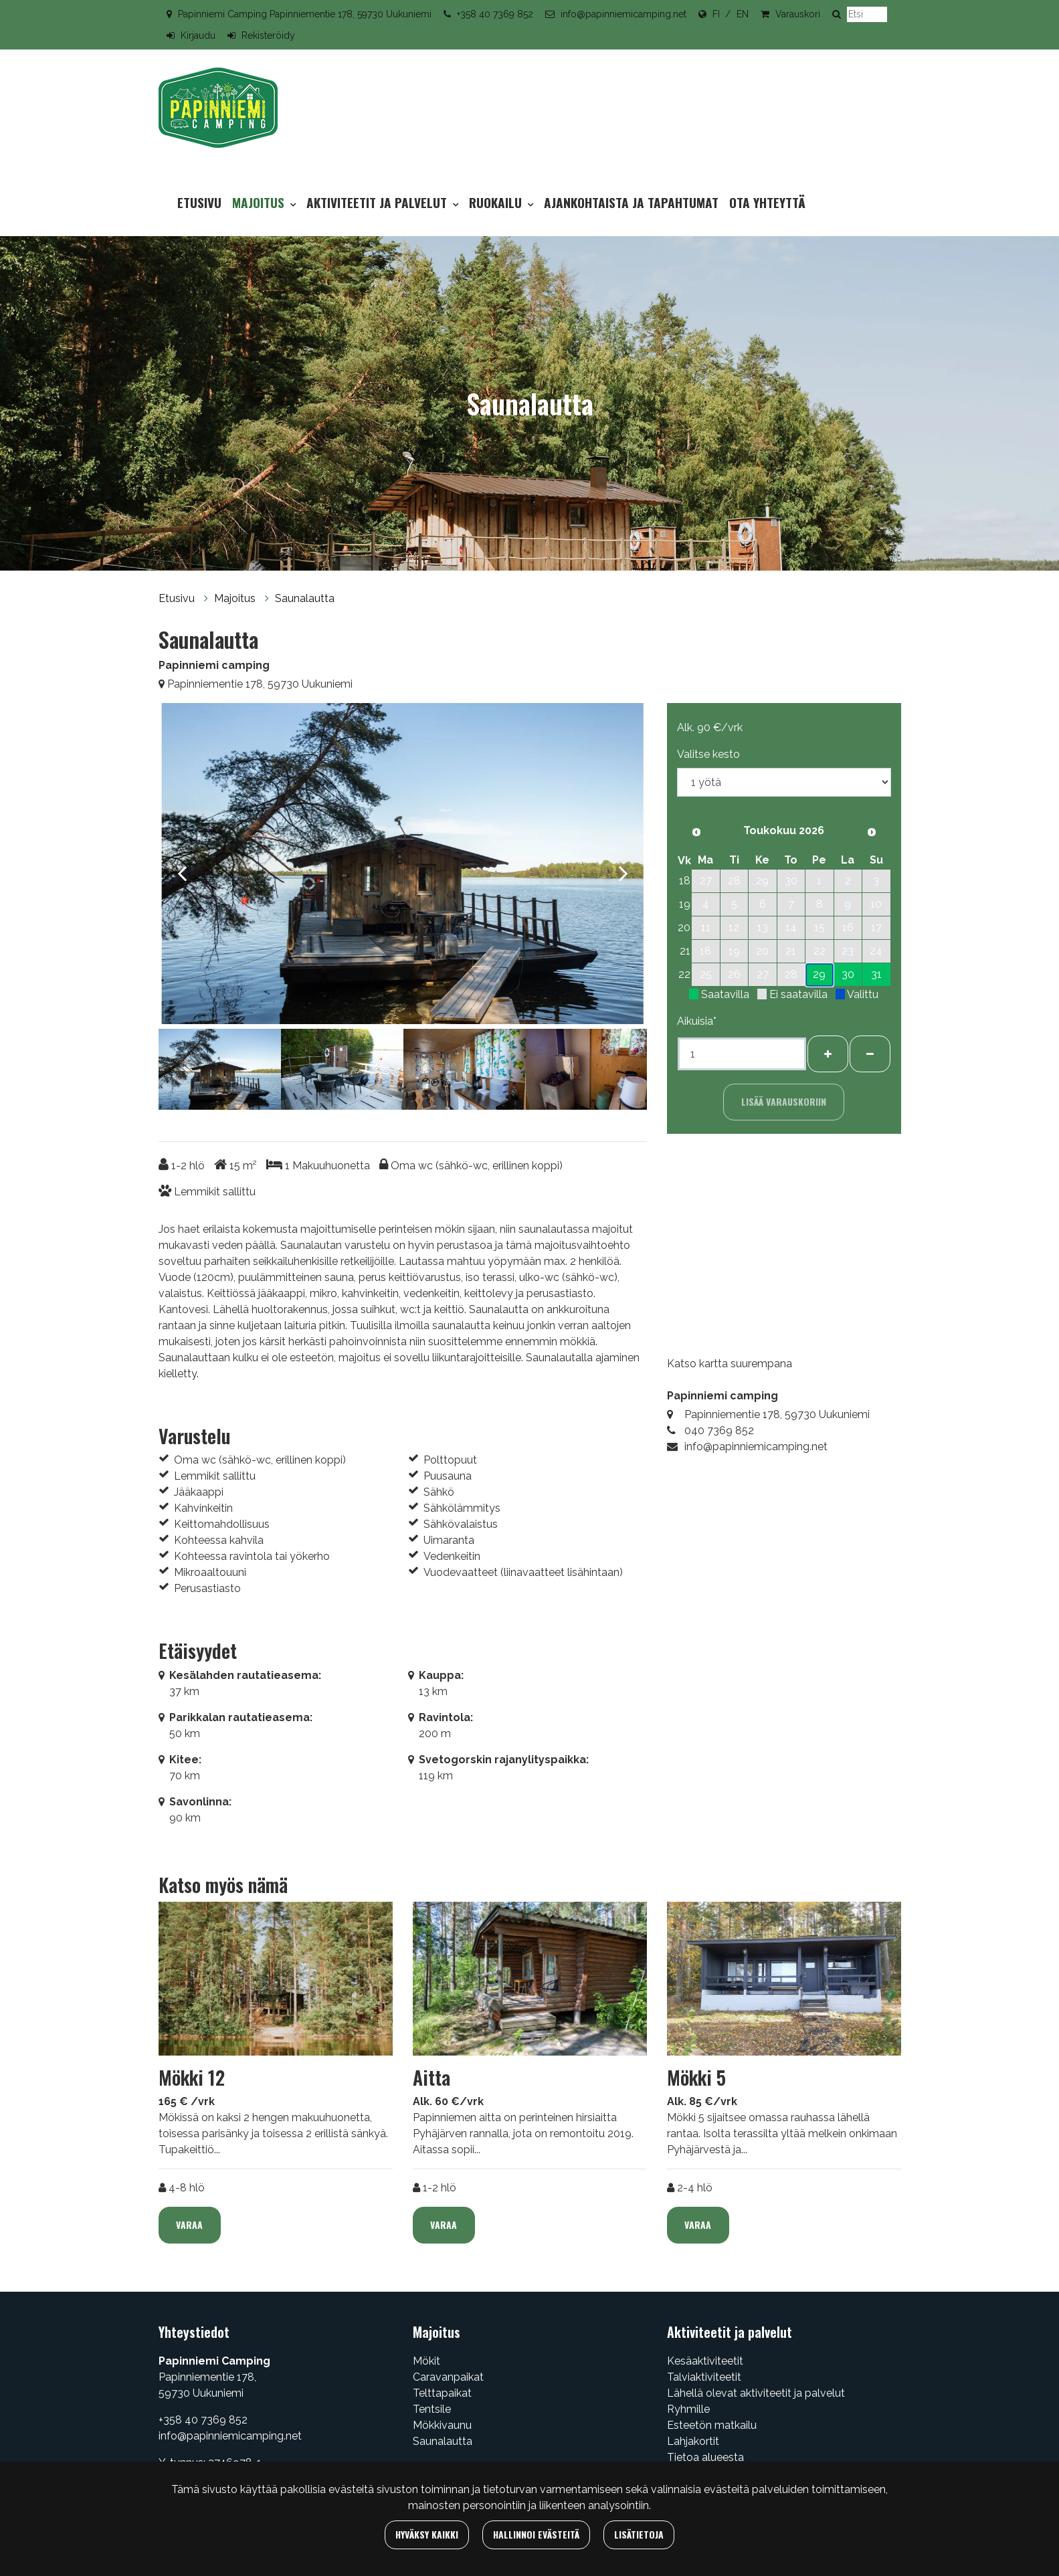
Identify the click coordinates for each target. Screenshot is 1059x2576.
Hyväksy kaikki (426, 2534)
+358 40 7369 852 (495, 14)
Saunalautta (304, 598)
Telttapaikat (442, 2393)
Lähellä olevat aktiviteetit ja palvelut (756, 2393)
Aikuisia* (696, 1021)
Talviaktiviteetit (704, 2377)
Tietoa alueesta (705, 2457)
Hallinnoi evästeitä (536, 2534)
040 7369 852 (719, 1430)
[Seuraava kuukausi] (871, 832)
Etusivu (199, 202)
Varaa (189, 2224)
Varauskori (797, 14)
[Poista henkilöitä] (870, 1053)
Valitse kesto (708, 754)
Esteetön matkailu (712, 2425)
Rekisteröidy (268, 35)
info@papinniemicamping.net (623, 14)
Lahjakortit (693, 2441)
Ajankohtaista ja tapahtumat (631, 202)
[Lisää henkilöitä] (827, 1053)
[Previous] (182, 866)
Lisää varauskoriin (783, 1101)
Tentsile (432, 2409)
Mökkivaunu (442, 2425)
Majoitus (260, 202)
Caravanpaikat (448, 2377)
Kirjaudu (198, 35)
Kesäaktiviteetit (705, 2361)
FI (716, 14)
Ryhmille (688, 2409)
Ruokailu (497, 202)
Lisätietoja (639, 2534)
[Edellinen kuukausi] (696, 832)
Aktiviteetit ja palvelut (378, 202)
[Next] (623, 866)
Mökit (426, 2361)
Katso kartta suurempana (729, 1363)
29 (819, 974)
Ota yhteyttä (767, 202)
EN (743, 14)
